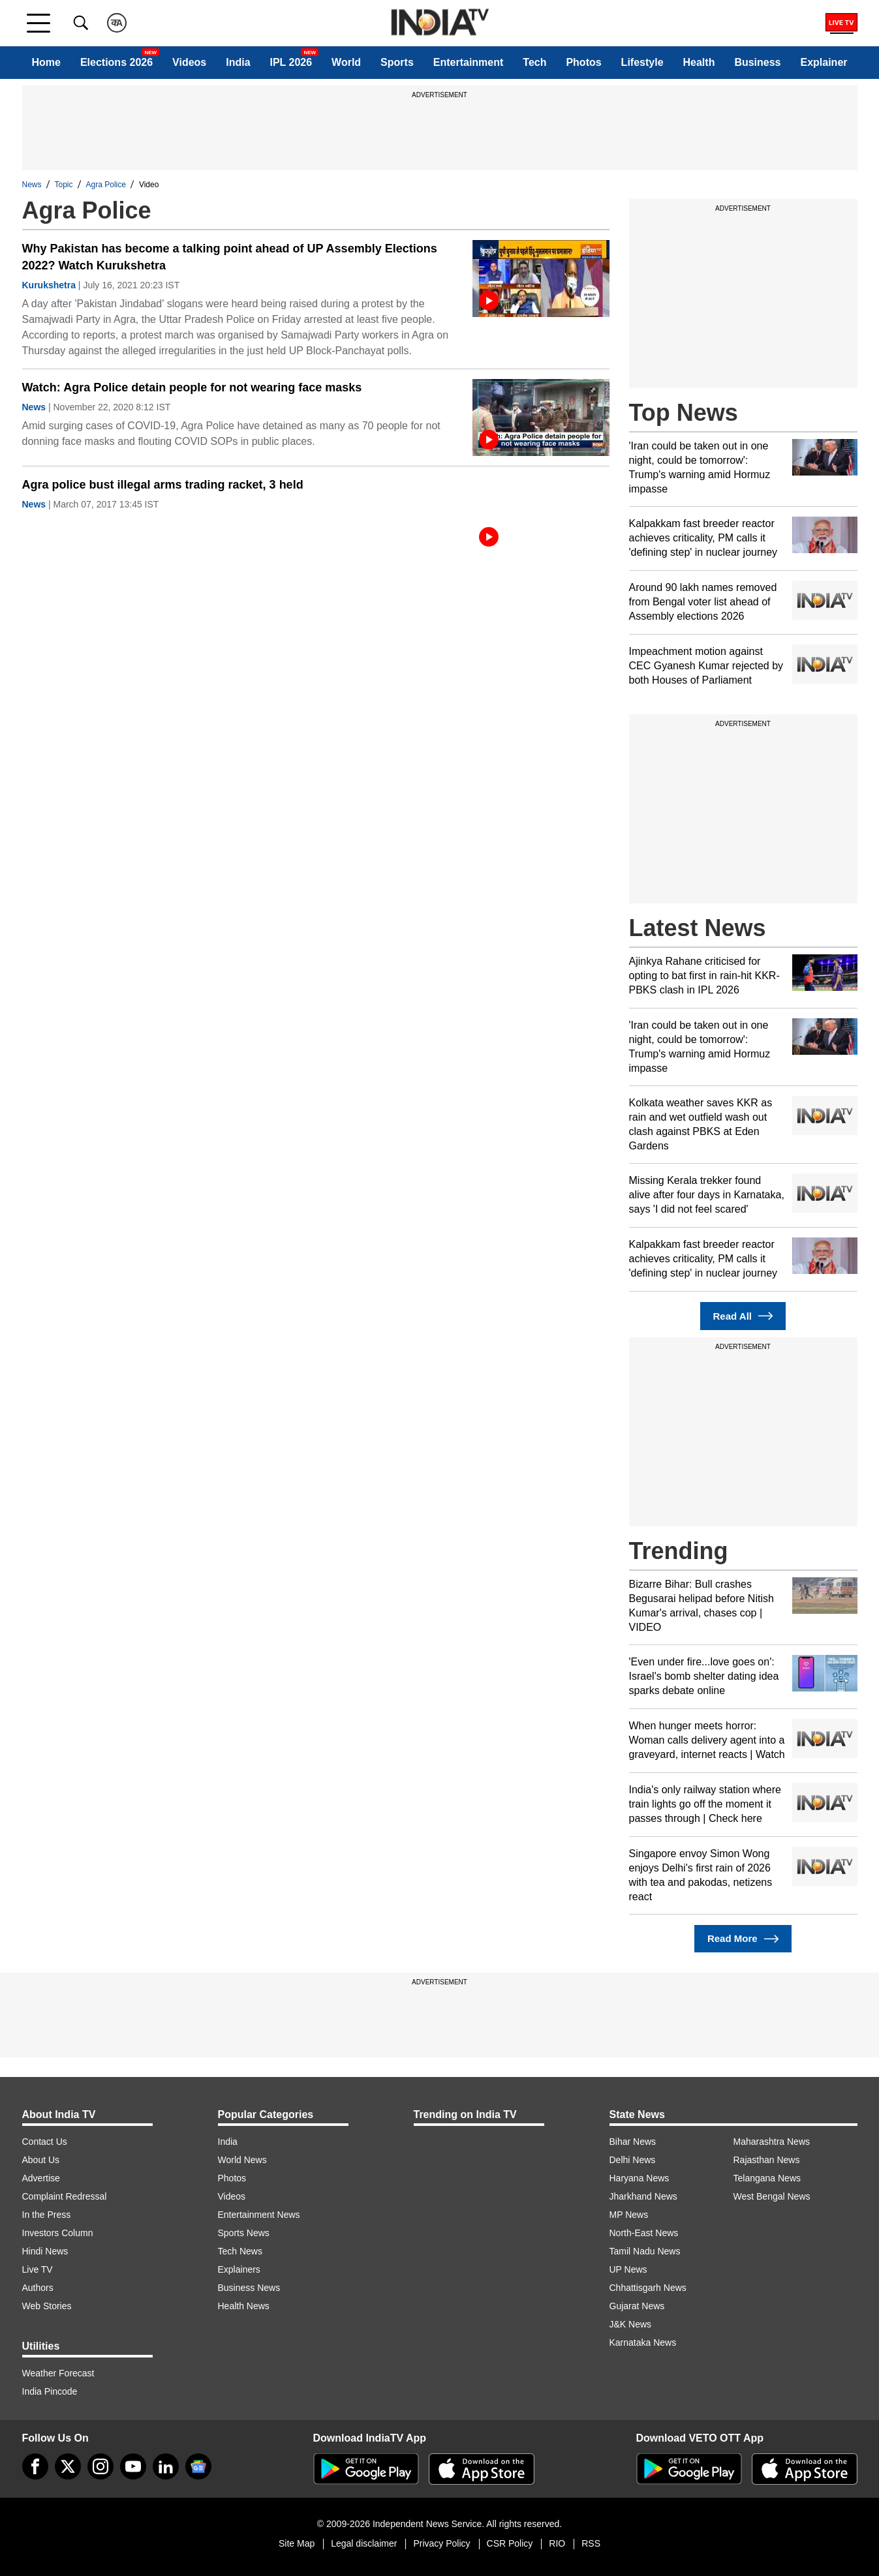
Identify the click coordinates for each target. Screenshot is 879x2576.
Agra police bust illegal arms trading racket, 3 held (162, 484)
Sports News (244, 2233)
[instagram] (100, 2466)
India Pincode (50, 2391)
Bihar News (632, 2141)
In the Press (46, 2214)
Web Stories (47, 2306)
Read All (743, 1316)
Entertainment (468, 62)
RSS (590, 2543)
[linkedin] (166, 2466)
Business (757, 62)
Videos (189, 62)
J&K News (630, 2324)
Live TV (37, 2269)
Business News (249, 2287)
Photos (583, 62)
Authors (38, 2287)
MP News (629, 2214)
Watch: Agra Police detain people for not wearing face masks (192, 387)
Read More (743, 1939)
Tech (534, 62)
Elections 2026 (116, 62)
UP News (628, 2269)
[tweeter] (68, 2466)
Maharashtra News (771, 2141)
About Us (41, 2160)
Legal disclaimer (364, 2543)
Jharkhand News (643, 2196)
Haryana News (639, 2178)
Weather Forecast (58, 2373)
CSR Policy (510, 2543)
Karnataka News (643, 2342)
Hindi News (45, 2251)
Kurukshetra (49, 285)
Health (699, 62)
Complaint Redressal (64, 2196)
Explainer (823, 62)
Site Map (297, 2543)
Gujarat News (637, 2306)
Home (45, 62)
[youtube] (133, 2466)
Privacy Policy (441, 2543)
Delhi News (632, 2160)
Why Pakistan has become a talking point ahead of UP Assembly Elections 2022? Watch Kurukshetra (229, 257)
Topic (64, 184)
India (238, 62)
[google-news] (198, 2466)
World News (242, 2160)
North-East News (644, 2233)
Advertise (41, 2178)
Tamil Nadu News (645, 2251)
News (32, 184)
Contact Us (44, 2141)
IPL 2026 (291, 62)
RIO (557, 2543)
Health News (244, 2306)
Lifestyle (642, 62)
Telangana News (767, 2178)
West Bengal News (771, 2196)
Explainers (239, 2269)
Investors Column (57, 2233)
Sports (397, 62)
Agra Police (106, 184)
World (346, 62)
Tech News (240, 2251)
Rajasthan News (766, 2160)
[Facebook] (35, 2466)
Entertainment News (259, 2214)
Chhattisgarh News (647, 2287)
